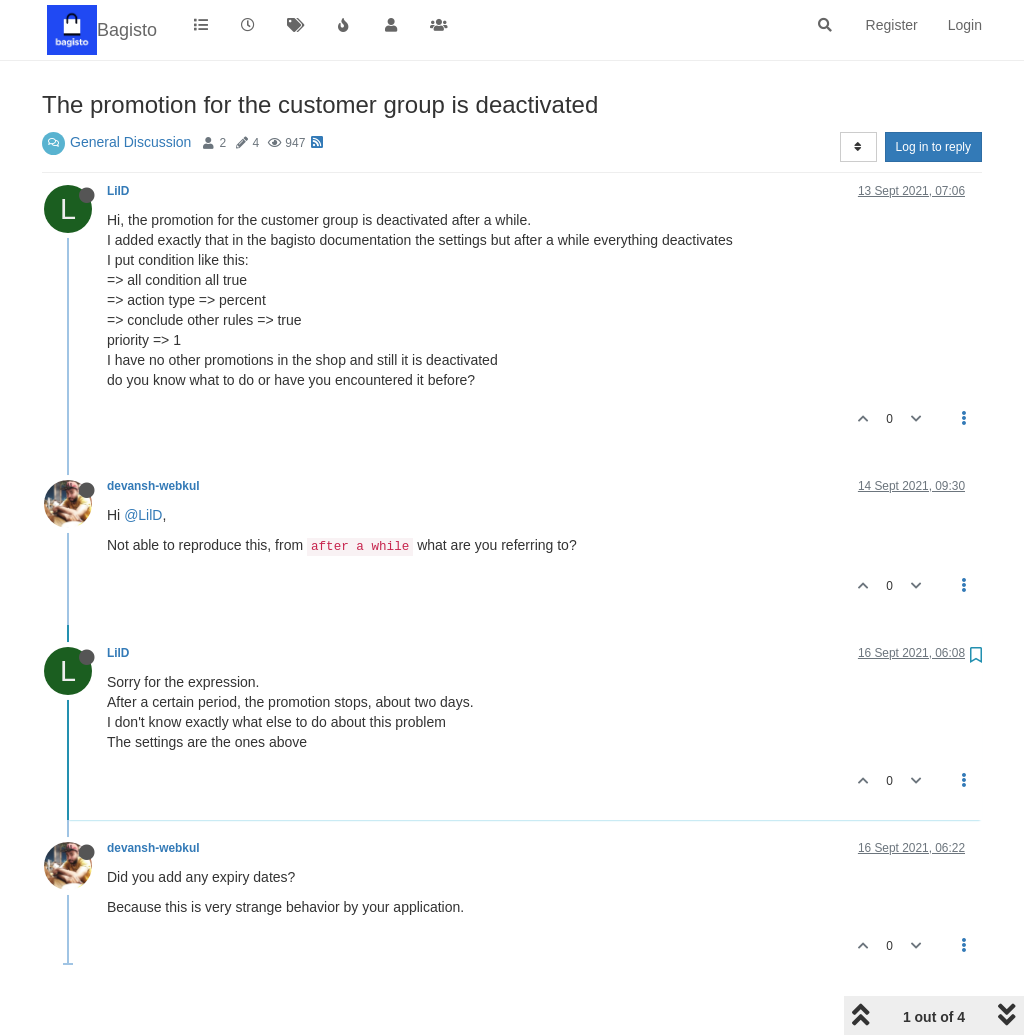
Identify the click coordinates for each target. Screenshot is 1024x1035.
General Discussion (130, 142)
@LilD (143, 515)
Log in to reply (933, 147)
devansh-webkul (153, 486)
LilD (118, 191)
